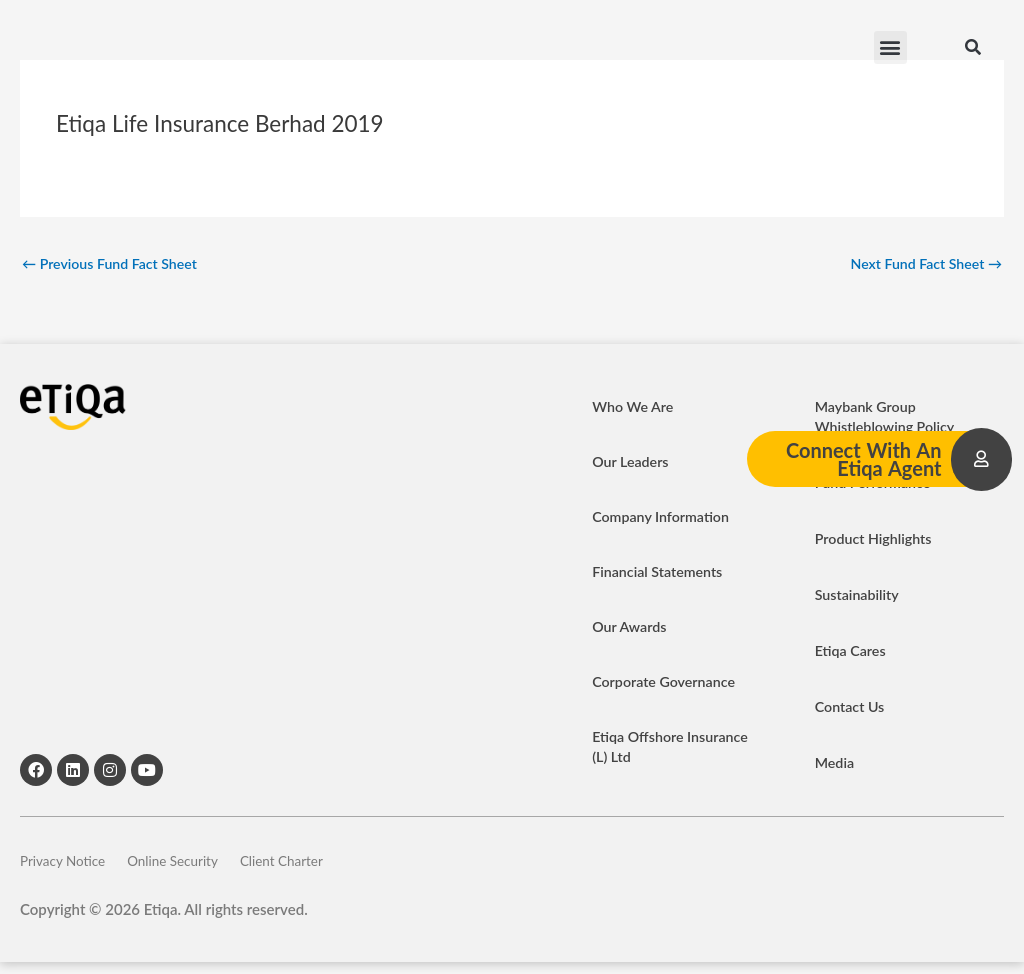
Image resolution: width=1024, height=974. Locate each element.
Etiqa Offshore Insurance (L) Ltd (646, 749)
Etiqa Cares (852, 653)
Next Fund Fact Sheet (921, 264)
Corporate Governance (667, 684)
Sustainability (859, 597)
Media (836, 765)
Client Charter (336, 868)
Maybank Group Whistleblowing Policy (888, 419)
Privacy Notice (67, 868)
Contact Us (851, 709)
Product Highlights (876, 541)
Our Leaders (632, 464)
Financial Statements (660, 574)
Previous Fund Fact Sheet (115, 264)
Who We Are (635, 409)
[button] (890, 50)
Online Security (202, 868)
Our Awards (631, 629)
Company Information (664, 519)
